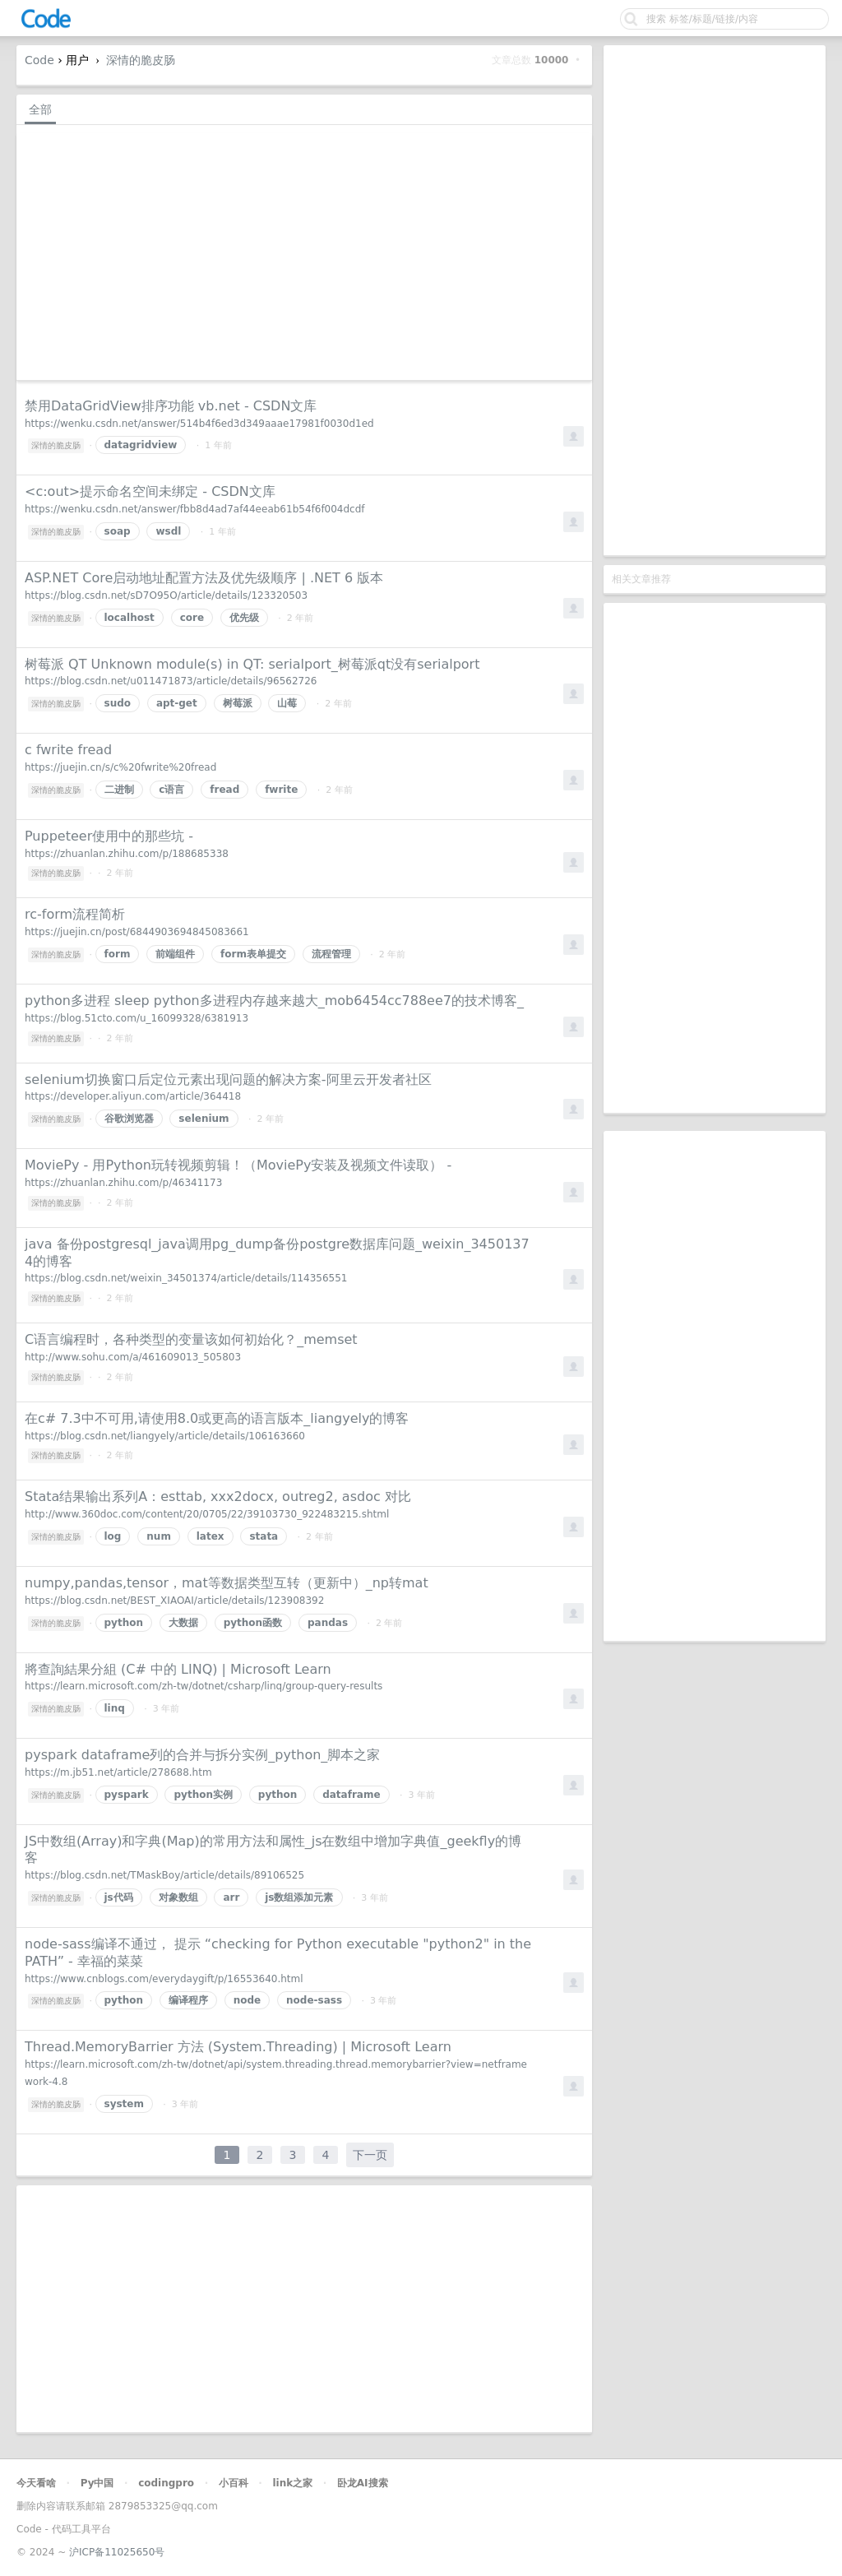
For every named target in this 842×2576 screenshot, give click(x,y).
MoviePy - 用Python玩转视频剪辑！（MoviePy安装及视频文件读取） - (238, 1165)
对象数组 (178, 1897)
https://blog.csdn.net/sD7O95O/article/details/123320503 (166, 595)
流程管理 (331, 954)
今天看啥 (36, 2483)
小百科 (233, 2483)
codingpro (166, 2483)
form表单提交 (253, 954)
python (123, 1623)
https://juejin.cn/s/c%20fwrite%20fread (120, 767)
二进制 (119, 789)
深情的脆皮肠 (140, 60)
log (113, 1536)
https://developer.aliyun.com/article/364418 (133, 1096)
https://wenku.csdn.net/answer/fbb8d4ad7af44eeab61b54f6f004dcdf (195, 509)
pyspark (126, 1794)
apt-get (176, 703)
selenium (203, 1118)
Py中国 (97, 2483)
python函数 (253, 1623)
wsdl (168, 531)
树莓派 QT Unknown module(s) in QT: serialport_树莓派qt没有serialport (252, 664)
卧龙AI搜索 (362, 2483)
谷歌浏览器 (129, 1118)
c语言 (171, 789)
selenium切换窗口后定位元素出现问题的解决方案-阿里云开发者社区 (228, 1079)
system (124, 2104)
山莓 (287, 703)
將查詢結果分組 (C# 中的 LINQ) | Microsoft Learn (178, 1669)
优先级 (244, 617)
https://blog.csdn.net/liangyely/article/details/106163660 (165, 1436)
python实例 (202, 1794)
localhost (129, 617)
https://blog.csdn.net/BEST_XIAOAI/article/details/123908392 (174, 1600)
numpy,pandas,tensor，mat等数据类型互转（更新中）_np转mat (226, 1583)
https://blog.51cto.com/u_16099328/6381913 (136, 1018)
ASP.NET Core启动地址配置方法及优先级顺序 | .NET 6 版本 (204, 578)
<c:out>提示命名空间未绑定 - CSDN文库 (150, 491)
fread (224, 789)
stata (263, 1536)
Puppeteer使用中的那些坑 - (109, 836)
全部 (40, 109)
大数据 (183, 1623)
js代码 (118, 1897)
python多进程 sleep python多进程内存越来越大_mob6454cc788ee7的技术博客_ (274, 1000)
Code (39, 60)
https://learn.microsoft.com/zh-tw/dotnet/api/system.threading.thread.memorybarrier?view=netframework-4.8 (276, 2073)
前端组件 (175, 954)
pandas (328, 1623)
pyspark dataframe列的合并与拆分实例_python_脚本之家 (202, 1755)
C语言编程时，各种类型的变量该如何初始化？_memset (191, 1339)
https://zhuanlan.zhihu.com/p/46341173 (123, 1182)
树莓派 (237, 703)
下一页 (370, 2154)
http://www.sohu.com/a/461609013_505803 (133, 1357)
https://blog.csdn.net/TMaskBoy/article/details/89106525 (164, 1875)
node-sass (314, 2000)
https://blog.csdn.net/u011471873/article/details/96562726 (171, 681)
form (117, 954)
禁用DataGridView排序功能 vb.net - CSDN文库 (171, 406)
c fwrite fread (68, 750)
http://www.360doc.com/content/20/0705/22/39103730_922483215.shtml (207, 1514)
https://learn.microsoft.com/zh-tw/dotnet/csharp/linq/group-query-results (203, 1686)
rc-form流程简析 (75, 914)
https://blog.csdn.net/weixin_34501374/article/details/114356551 (186, 1278)
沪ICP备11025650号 (116, 2552)
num (158, 1536)
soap (117, 531)
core (192, 617)
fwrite (281, 789)
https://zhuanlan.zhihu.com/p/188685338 (127, 853)
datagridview (141, 445)
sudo (118, 703)
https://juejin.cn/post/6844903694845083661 (137, 932)
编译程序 (188, 2000)
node (247, 2000)
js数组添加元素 (299, 1897)
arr (231, 1897)
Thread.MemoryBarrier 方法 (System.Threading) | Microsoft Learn (238, 2047)
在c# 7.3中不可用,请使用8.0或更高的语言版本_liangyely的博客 (217, 1418)
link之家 (292, 2483)
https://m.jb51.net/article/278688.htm (118, 1772)
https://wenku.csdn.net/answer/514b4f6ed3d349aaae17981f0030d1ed (199, 423)
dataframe (351, 1794)
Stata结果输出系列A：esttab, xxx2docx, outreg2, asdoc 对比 (218, 1496)
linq (114, 1708)
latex (210, 1536)
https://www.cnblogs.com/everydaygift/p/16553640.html (164, 1979)
